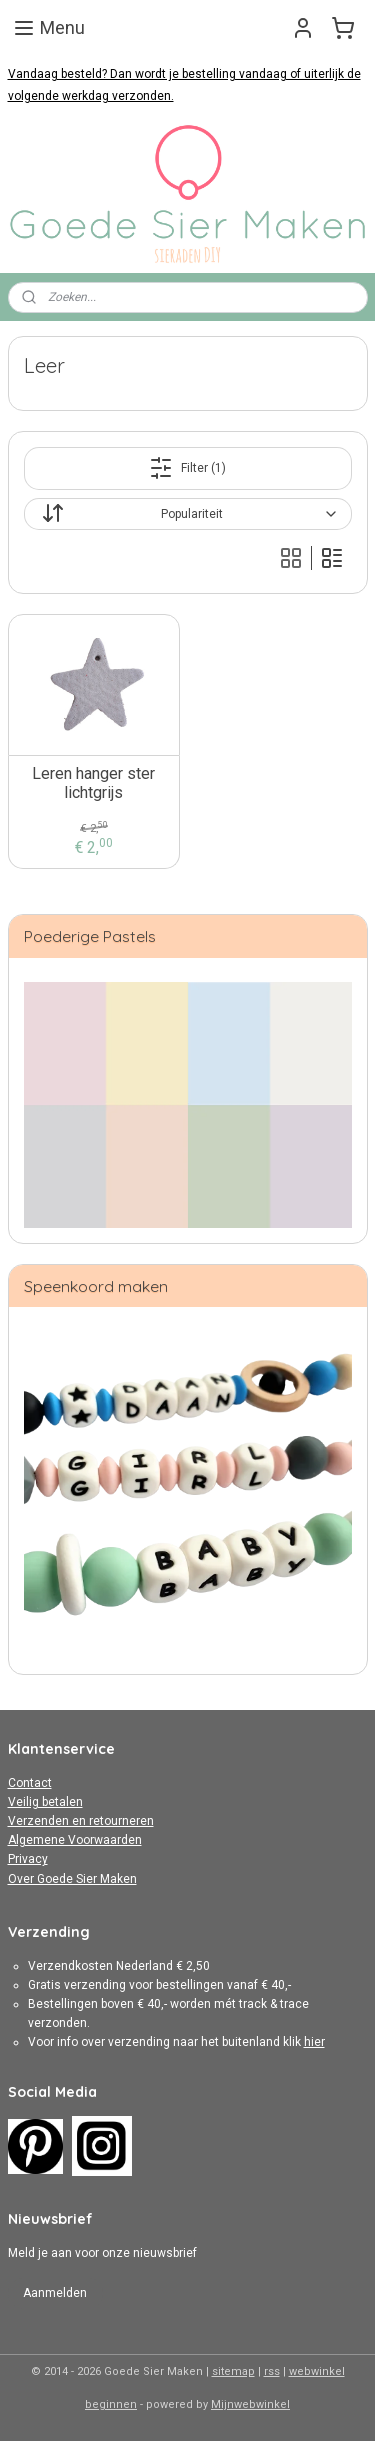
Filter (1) (187, 468)
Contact (30, 1783)
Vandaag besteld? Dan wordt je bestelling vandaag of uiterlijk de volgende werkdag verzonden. (184, 85)
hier (314, 2042)
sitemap (233, 2371)
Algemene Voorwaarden (75, 1840)
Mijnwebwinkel (250, 2404)
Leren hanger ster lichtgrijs (93, 783)
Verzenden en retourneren (81, 1821)
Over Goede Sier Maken (72, 1879)
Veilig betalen (45, 1802)
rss (272, 2371)
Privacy (28, 1859)
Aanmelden (55, 2293)
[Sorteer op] (188, 514)
